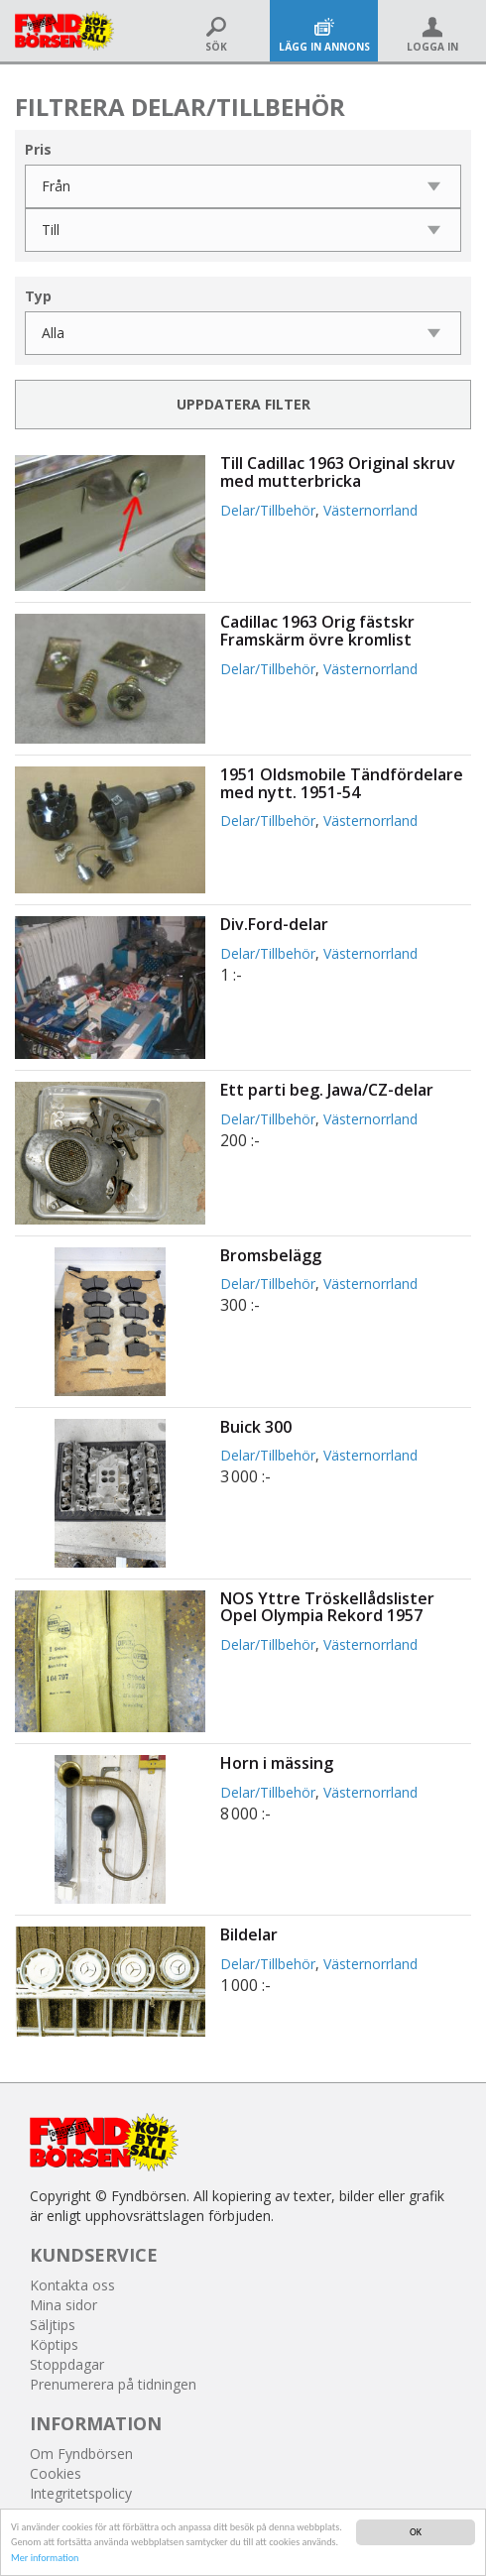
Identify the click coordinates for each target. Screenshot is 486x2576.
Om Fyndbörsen (81, 2453)
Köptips (54, 2344)
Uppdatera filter (243, 404)
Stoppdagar (67, 2364)
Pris (38, 149)
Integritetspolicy (81, 2493)
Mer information (44, 2557)
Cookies (55, 2473)
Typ (38, 296)
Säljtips (52, 2324)
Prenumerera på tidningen (113, 2384)
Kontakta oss (72, 2285)
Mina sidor (63, 2304)
